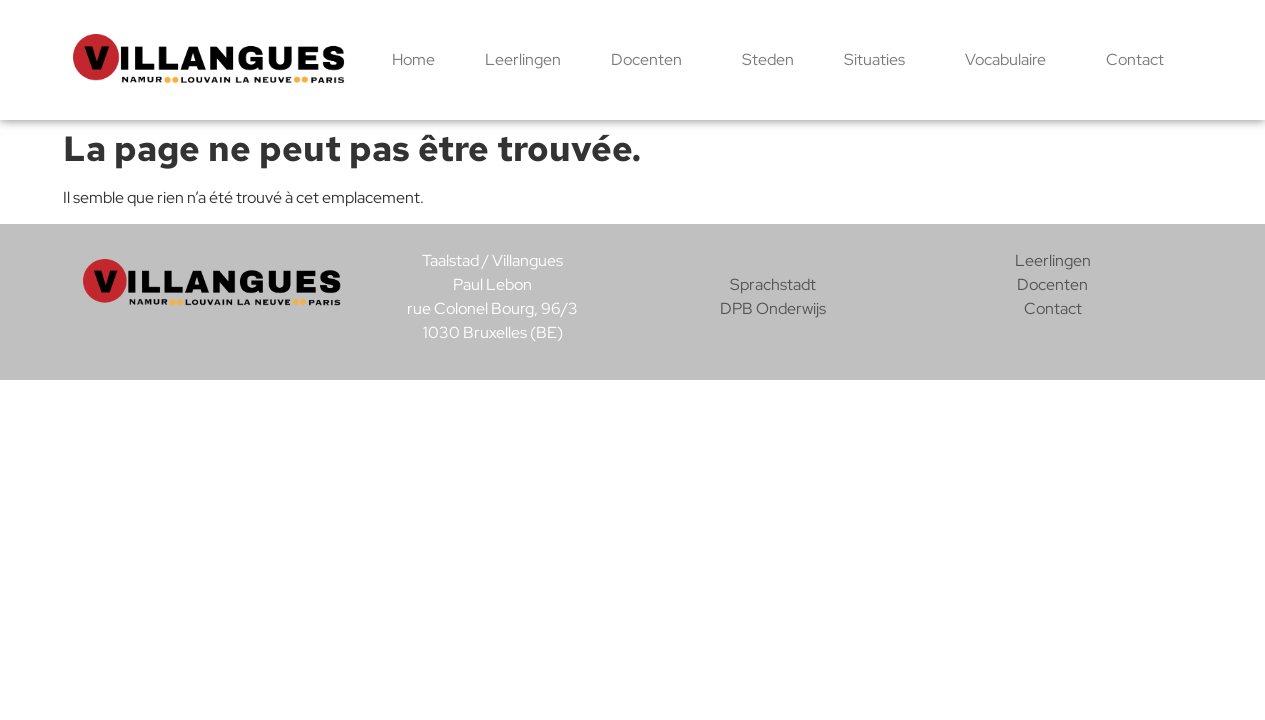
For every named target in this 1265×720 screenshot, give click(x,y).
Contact (1135, 59)
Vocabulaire (1010, 59)
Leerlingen (523, 59)
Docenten (651, 59)
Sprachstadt (773, 284)
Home (413, 59)
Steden (768, 59)
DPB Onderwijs (773, 308)
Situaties (879, 59)
